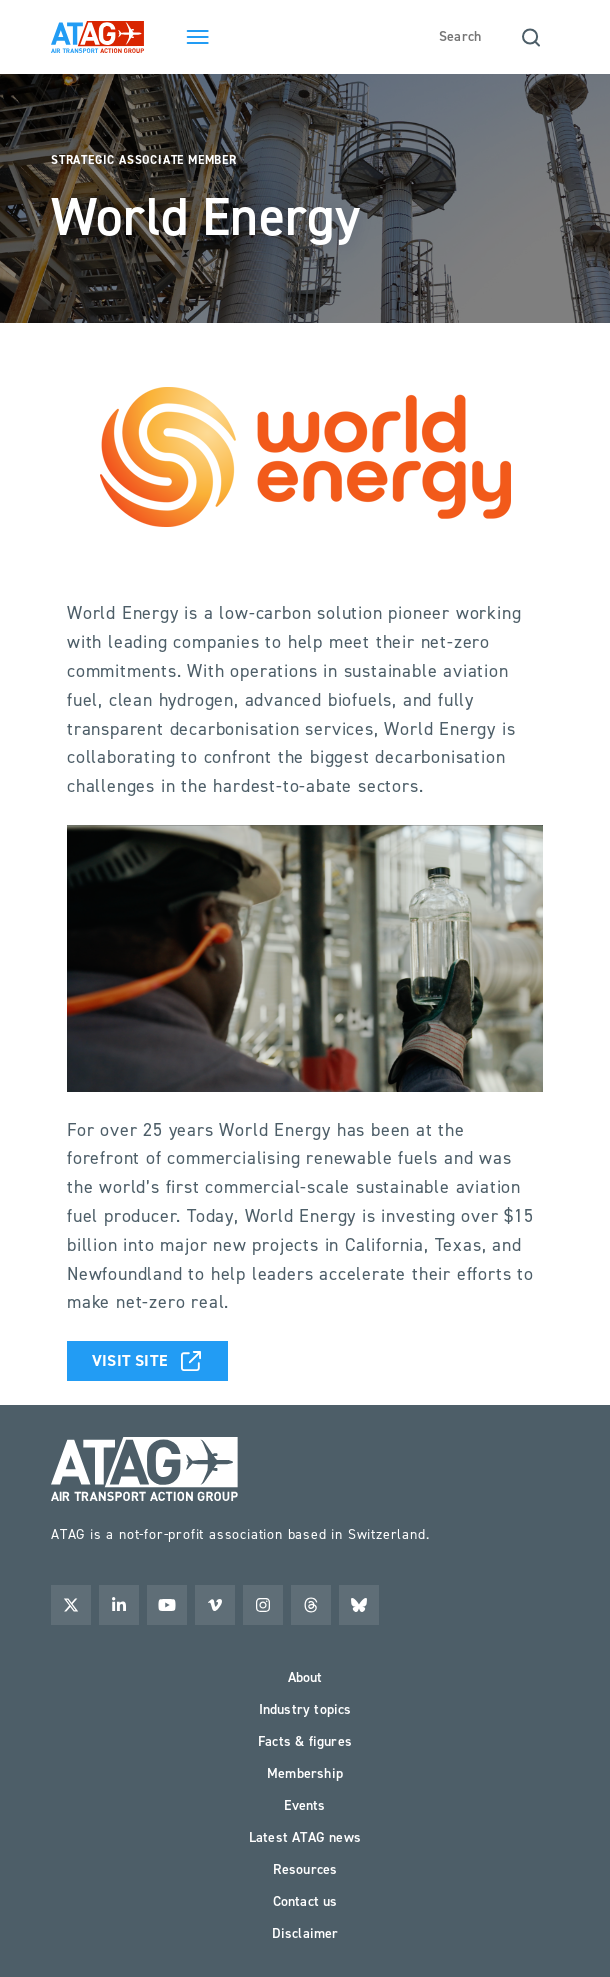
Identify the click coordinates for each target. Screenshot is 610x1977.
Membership (305, 1773)
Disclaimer (305, 1933)
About (305, 1677)
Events (304, 1805)
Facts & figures (305, 1741)
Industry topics (305, 1709)
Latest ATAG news (305, 1837)
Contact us (305, 1901)
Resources (305, 1869)
